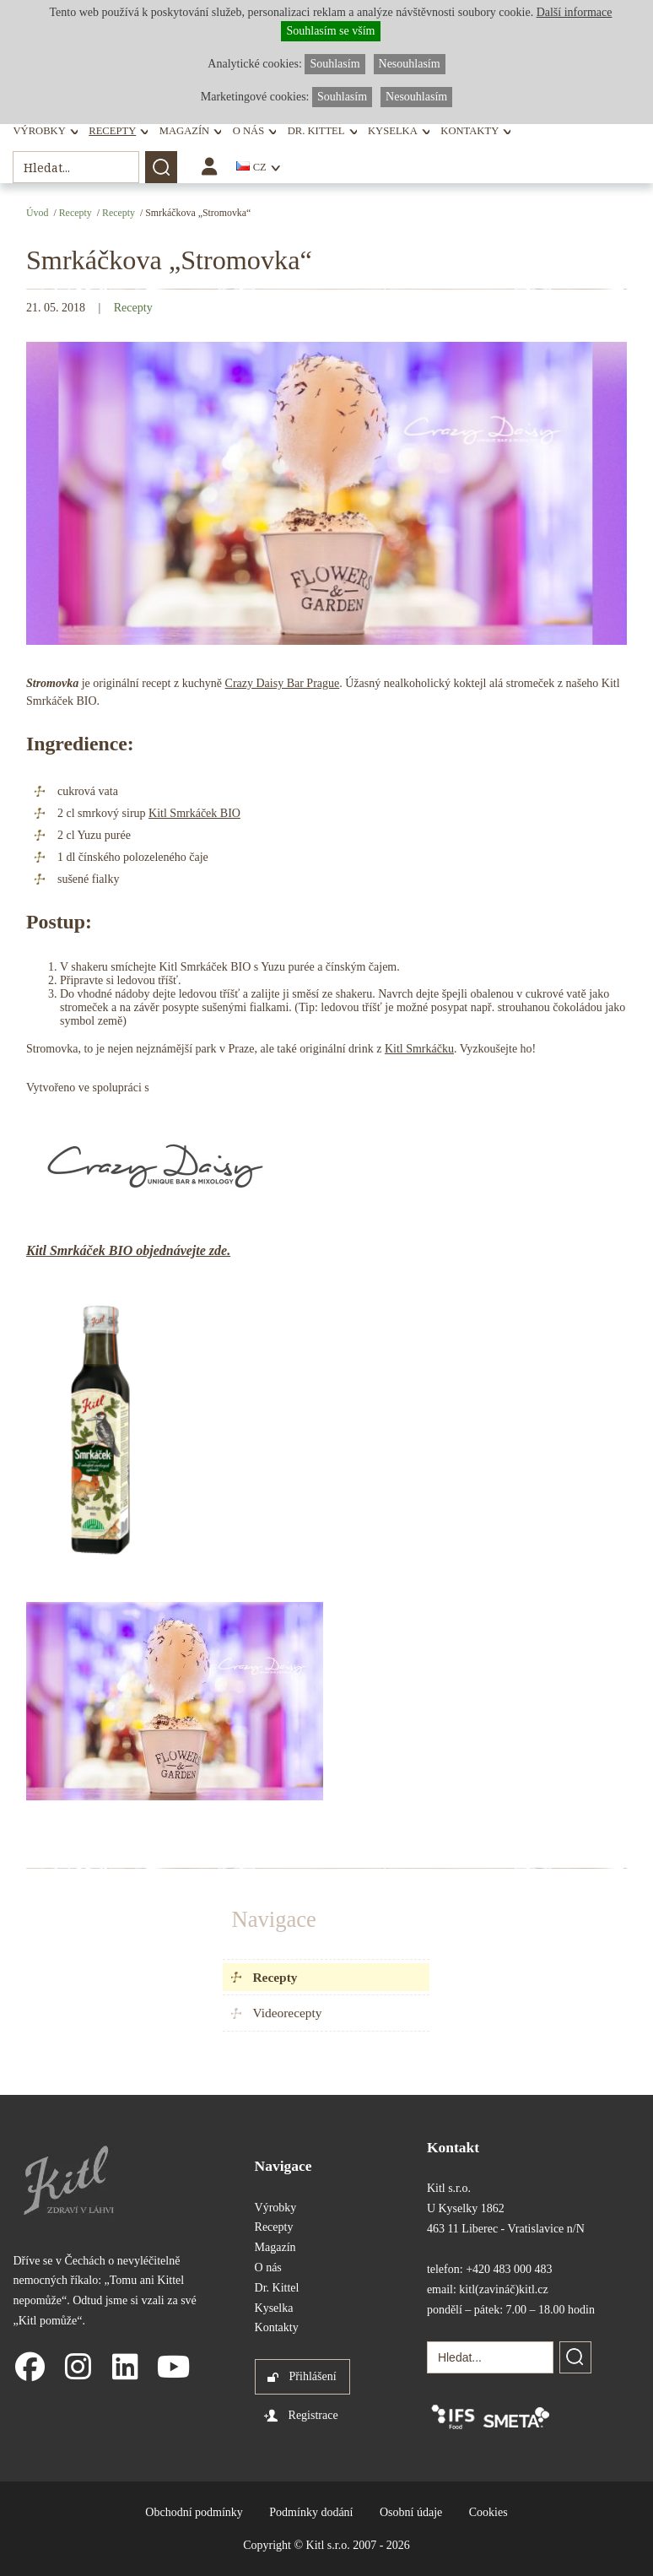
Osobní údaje (411, 2512)
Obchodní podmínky (194, 2512)
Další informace (575, 12)
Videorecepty (286, 2012)
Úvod (37, 213)
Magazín (184, 131)
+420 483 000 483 (509, 2269)
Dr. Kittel (316, 131)
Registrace (313, 2415)
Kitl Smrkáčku (419, 1048)
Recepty (112, 131)
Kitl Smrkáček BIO (194, 813)
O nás (248, 131)
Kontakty (469, 131)
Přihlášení (313, 2376)
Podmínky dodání (311, 2512)
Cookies (488, 2512)
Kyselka (393, 131)
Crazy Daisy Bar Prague (282, 683)
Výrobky (39, 131)
